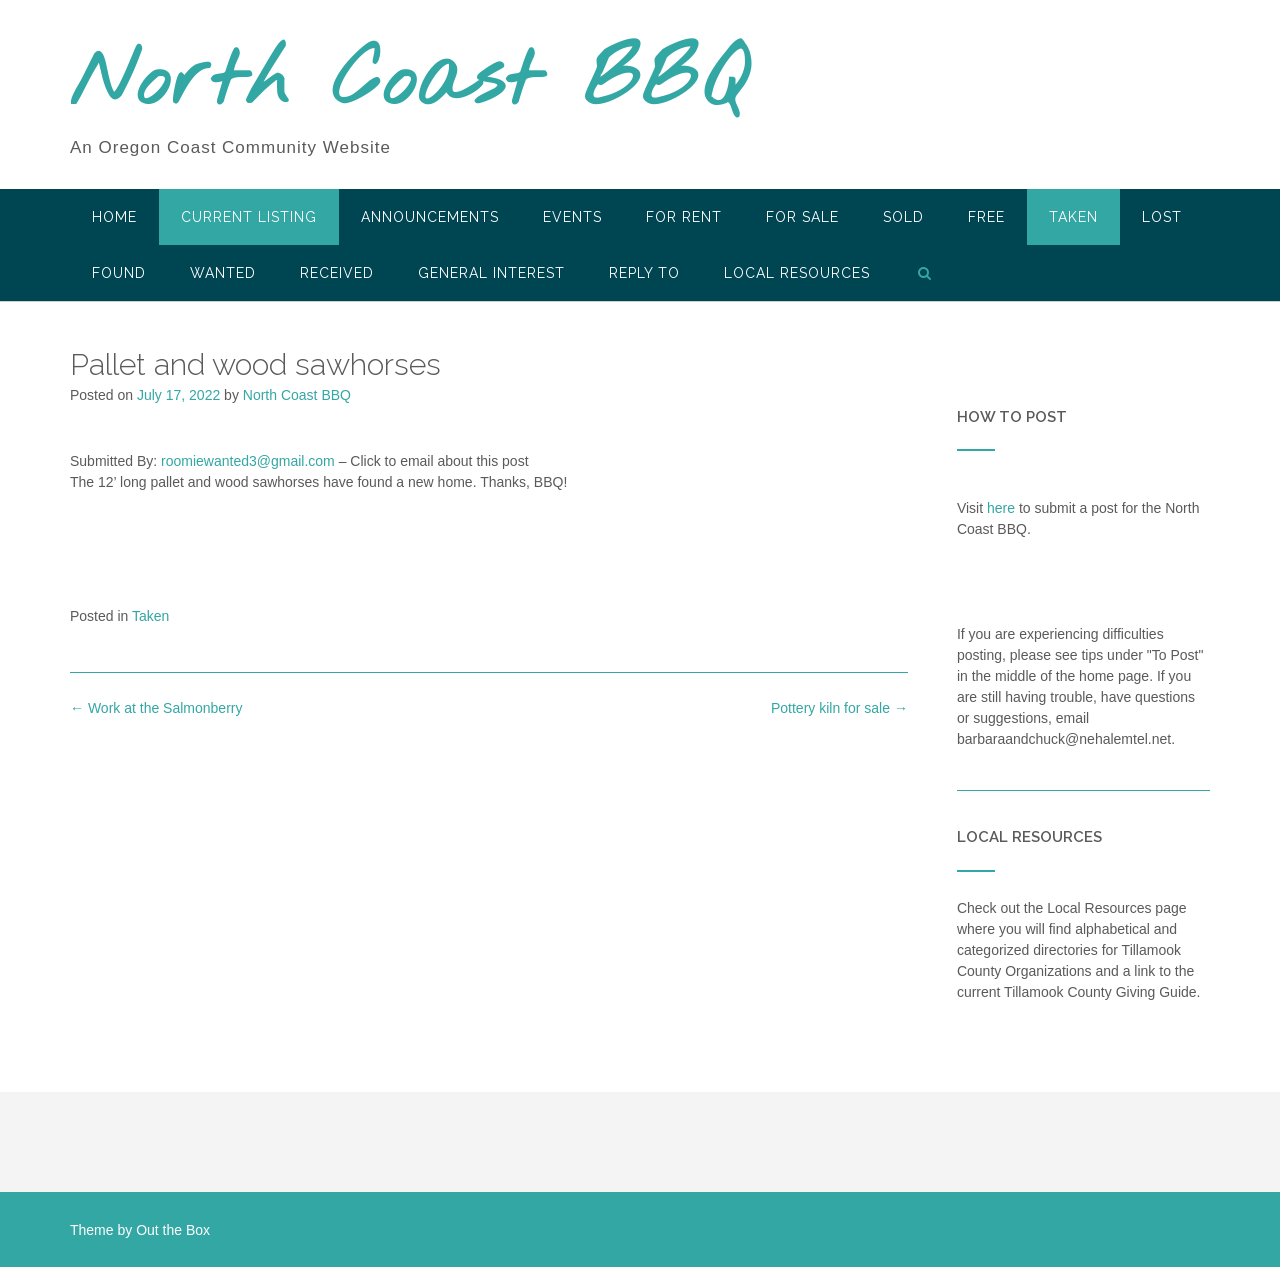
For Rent (684, 217)
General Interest (491, 273)
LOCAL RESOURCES (797, 273)
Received (337, 273)
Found (119, 273)
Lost (1162, 217)
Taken (1073, 217)
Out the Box (173, 1230)
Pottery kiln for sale (839, 708)
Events (572, 217)
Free (986, 217)
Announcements (430, 217)
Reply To (644, 273)
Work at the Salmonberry (156, 708)
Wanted (223, 273)
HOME (114, 217)
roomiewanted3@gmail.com (248, 461)
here (1001, 508)
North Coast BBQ (408, 83)
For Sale (802, 217)
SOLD (903, 217)
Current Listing (249, 217)
